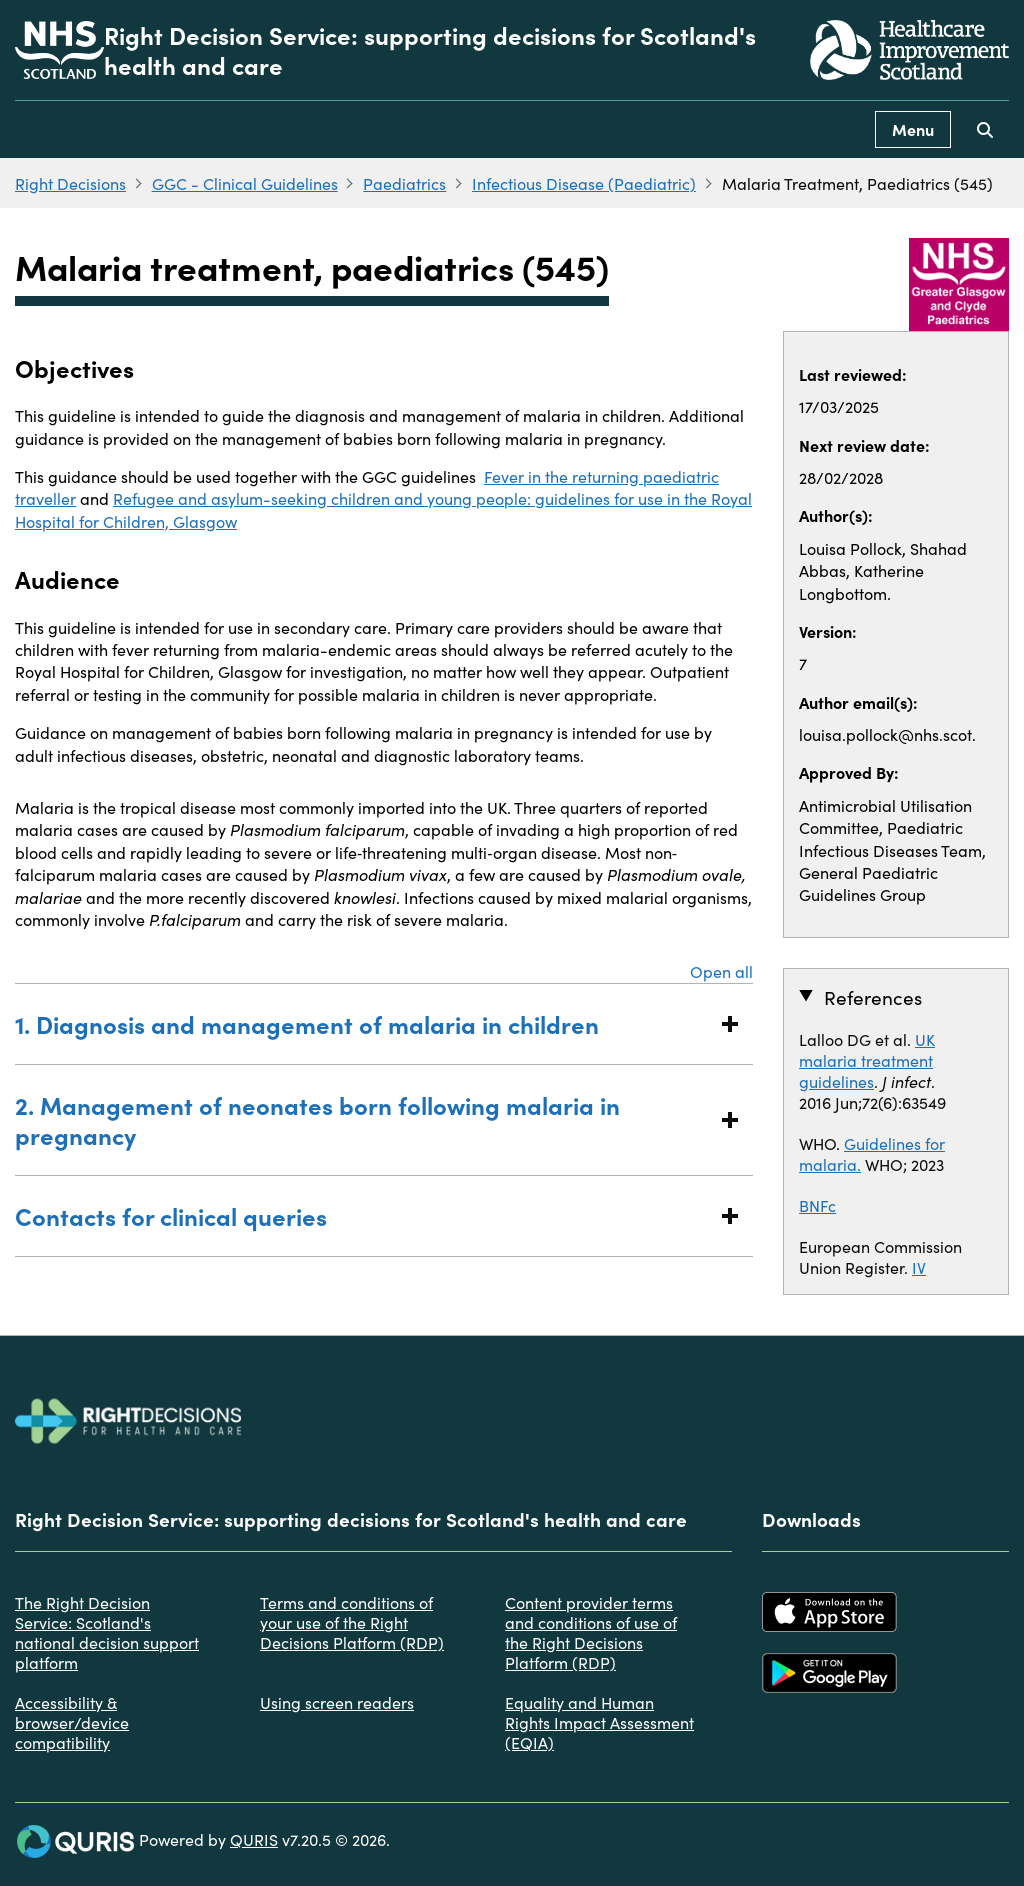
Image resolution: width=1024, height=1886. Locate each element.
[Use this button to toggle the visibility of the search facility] (985, 129)
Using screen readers (337, 1702)
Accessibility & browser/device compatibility (72, 1722)
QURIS (254, 1839)
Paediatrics (404, 183)
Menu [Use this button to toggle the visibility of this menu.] (913, 129)
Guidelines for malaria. (872, 1153)
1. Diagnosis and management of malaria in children (364, 1023)
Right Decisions (70, 183)
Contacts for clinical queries (364, 1215)
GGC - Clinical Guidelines (245, 183)
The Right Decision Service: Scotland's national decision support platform (107, 1632)
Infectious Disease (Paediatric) (584, 183)
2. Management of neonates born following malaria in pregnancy (364, 1119)
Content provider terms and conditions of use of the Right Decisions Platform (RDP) (591, 1632)
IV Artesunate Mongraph (879, 1277)
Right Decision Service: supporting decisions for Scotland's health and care (430, 50)
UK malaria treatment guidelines (867, 1060)
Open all (721, 971)
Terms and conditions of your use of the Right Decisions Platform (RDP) (352, 1622)
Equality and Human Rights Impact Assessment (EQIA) (599, 1722)
